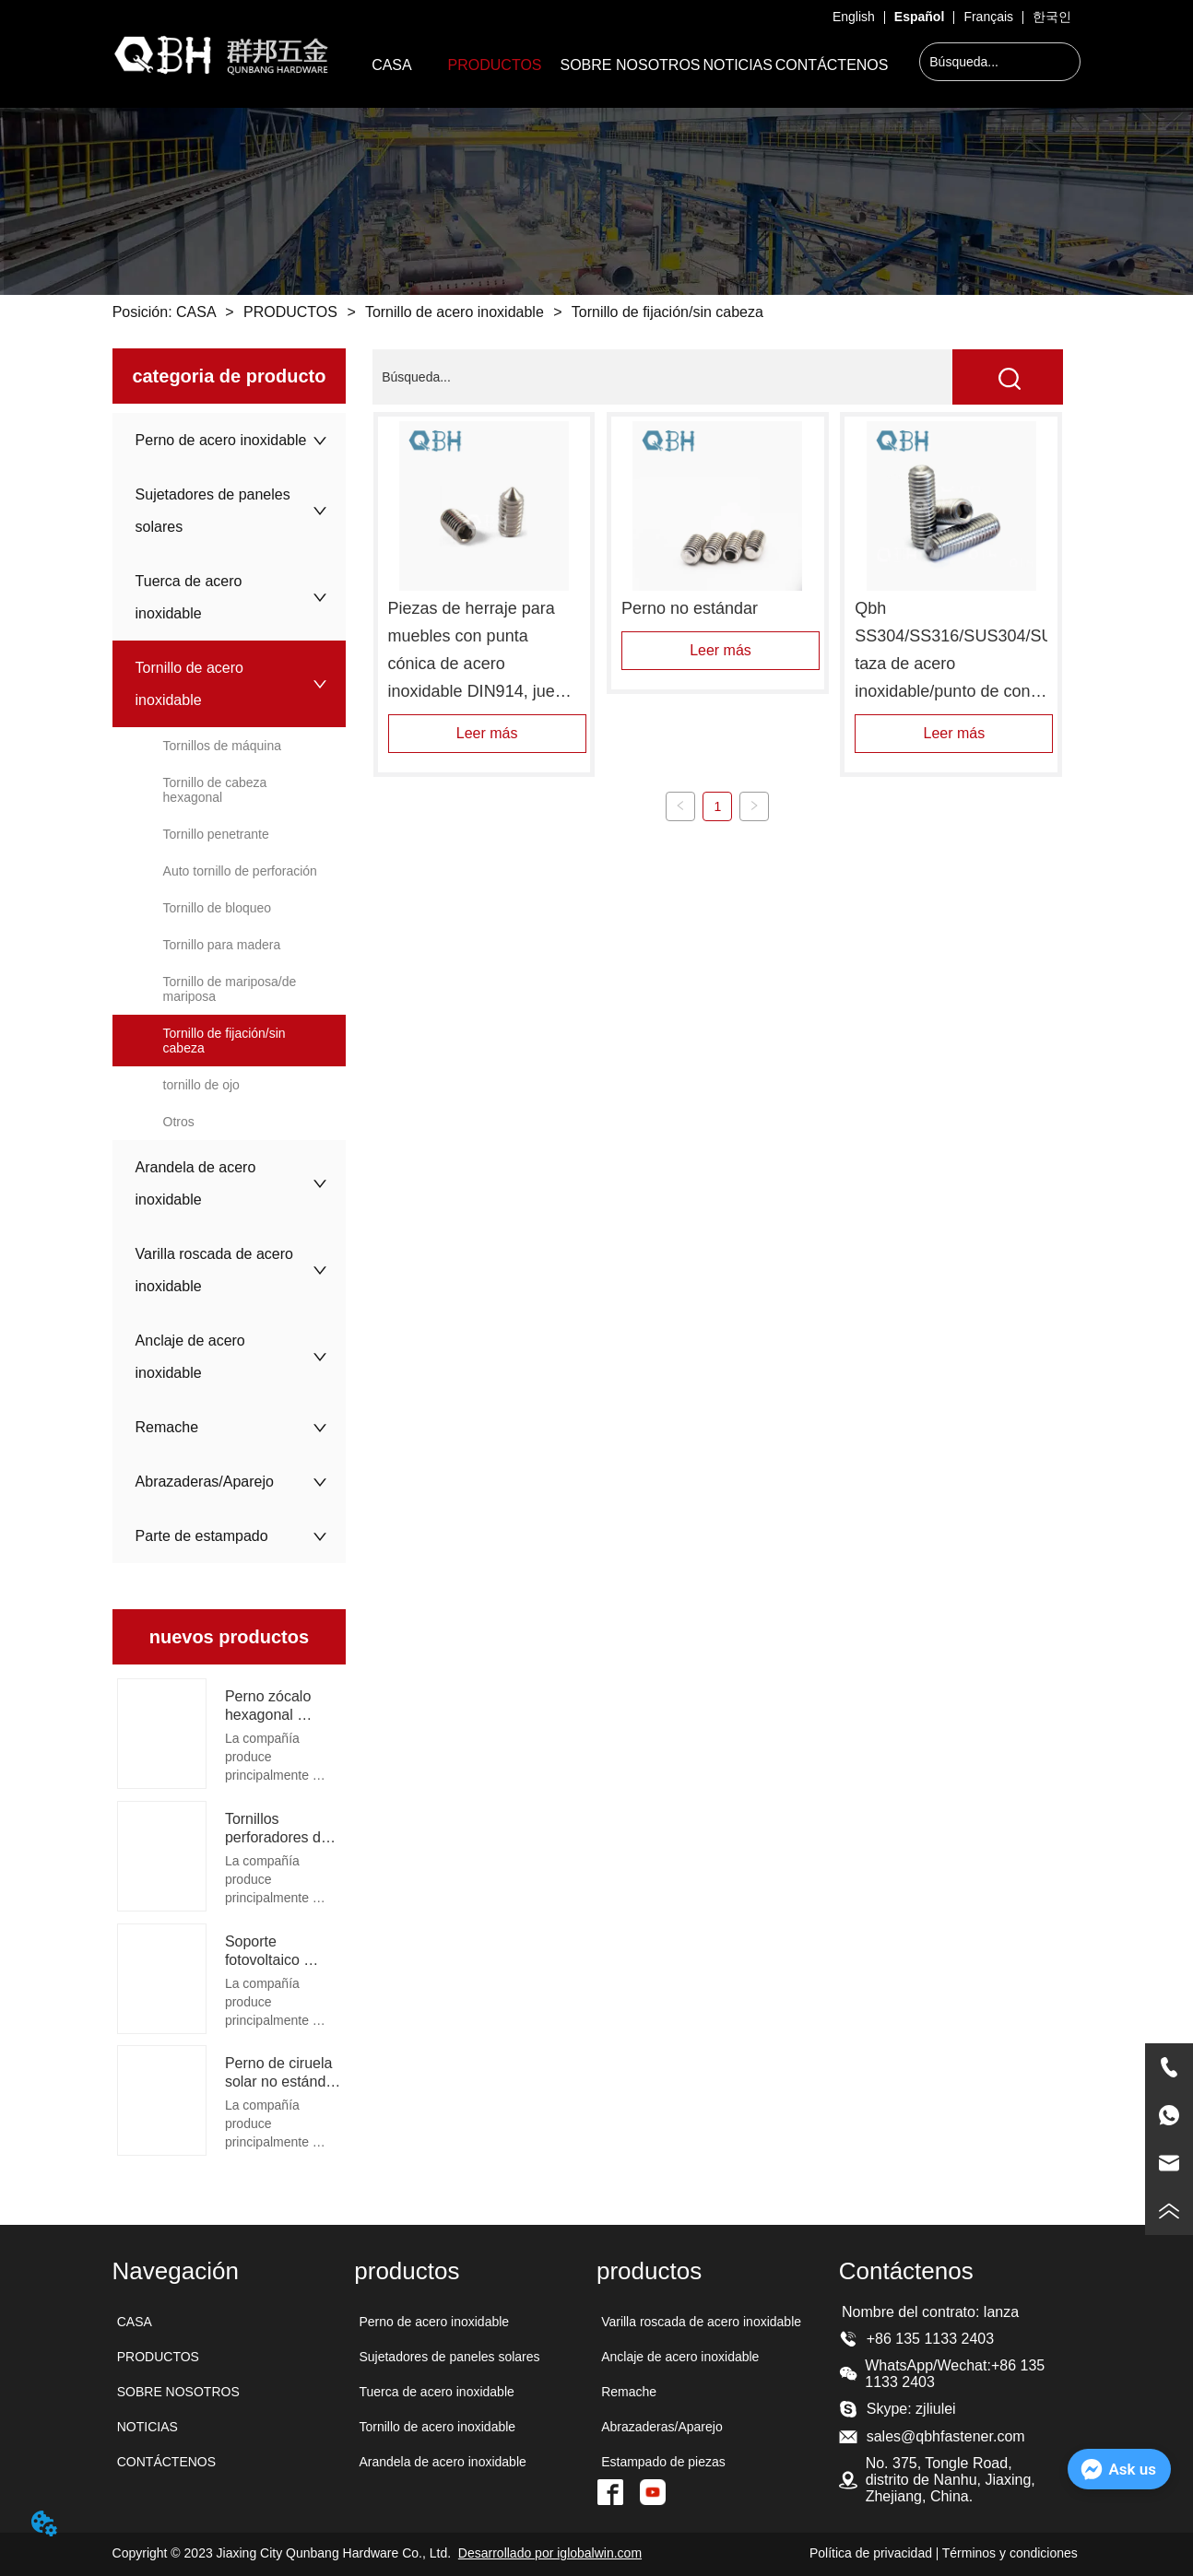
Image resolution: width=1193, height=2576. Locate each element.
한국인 (1052, 16)
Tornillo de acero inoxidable (455, 312)
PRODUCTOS (291, 312)
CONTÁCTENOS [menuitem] (832, 65)
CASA (196, 312)
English (854, 16)
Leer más (487, 733)
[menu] (621, 65)
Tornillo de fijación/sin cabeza (665, 312)
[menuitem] (495, 65)
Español (919, 16)
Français (988, 16)
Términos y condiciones (1010, 2553)
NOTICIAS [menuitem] (738, 65)
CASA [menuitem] (392, 65)
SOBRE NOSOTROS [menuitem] (631, 65)
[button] (495, 65)
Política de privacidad (870, 2553)
